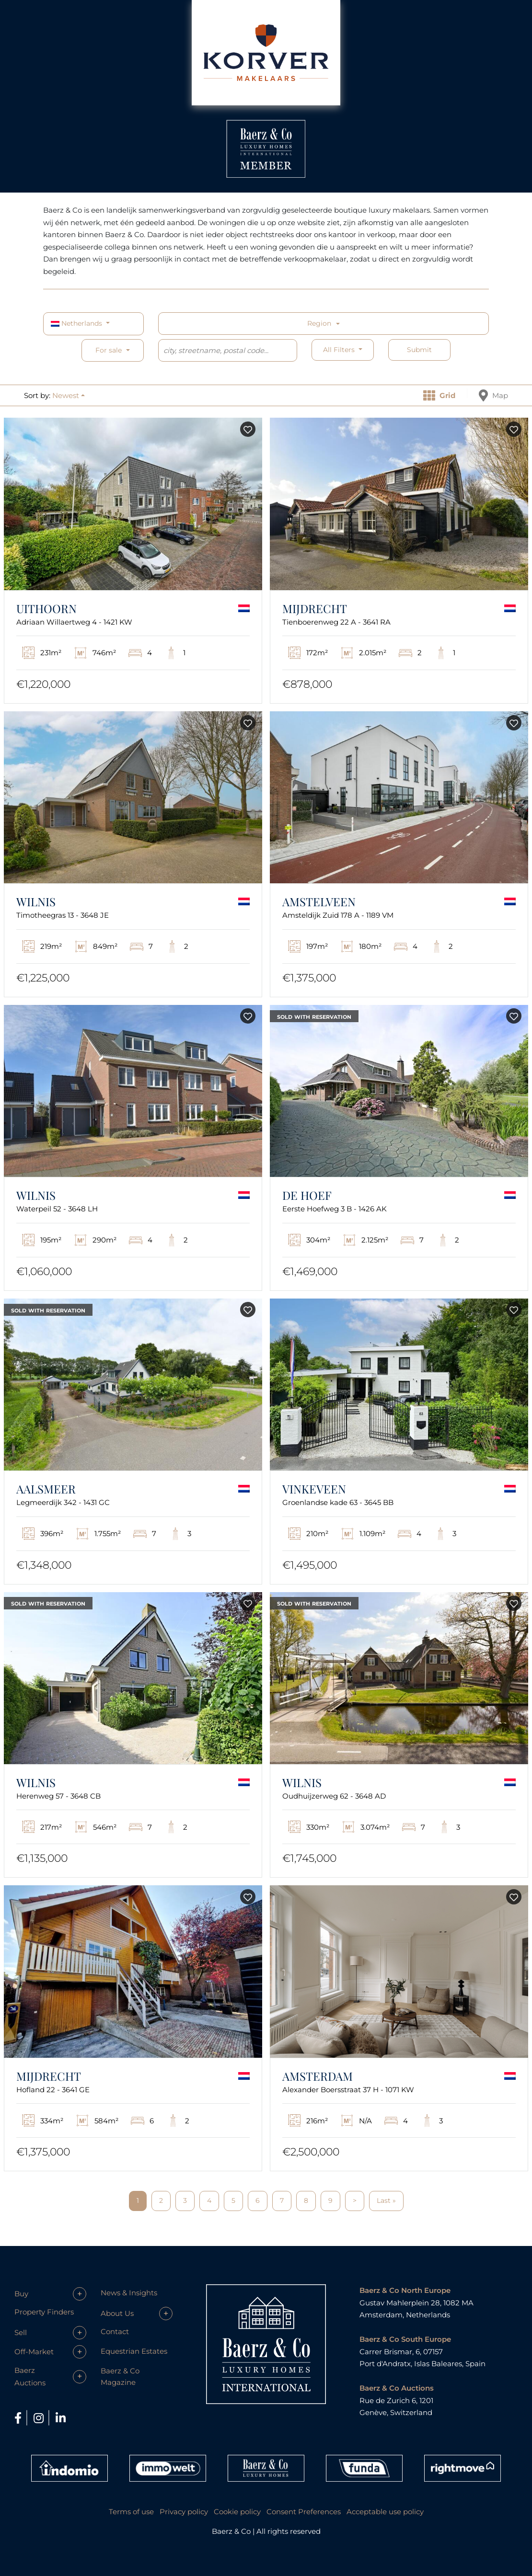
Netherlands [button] (77, 323)
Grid (439, 395)
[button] (68, 395)
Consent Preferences (303, 2511)
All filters (340, 349)
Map (493, 395)
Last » (386, 2200)
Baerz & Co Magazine (120, 2376)
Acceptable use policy (385, 2511)
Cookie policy (237, 2511)
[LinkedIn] (61, 2418)
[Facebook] (19, 2418)
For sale (108, 350)
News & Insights (129, 2292)
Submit (419, 349)
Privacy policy (184, 2511)
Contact (115, 2331)
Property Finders (44, 2311)
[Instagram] (40, 2418)
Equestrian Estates (134, 2351)
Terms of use (131, 2511)
